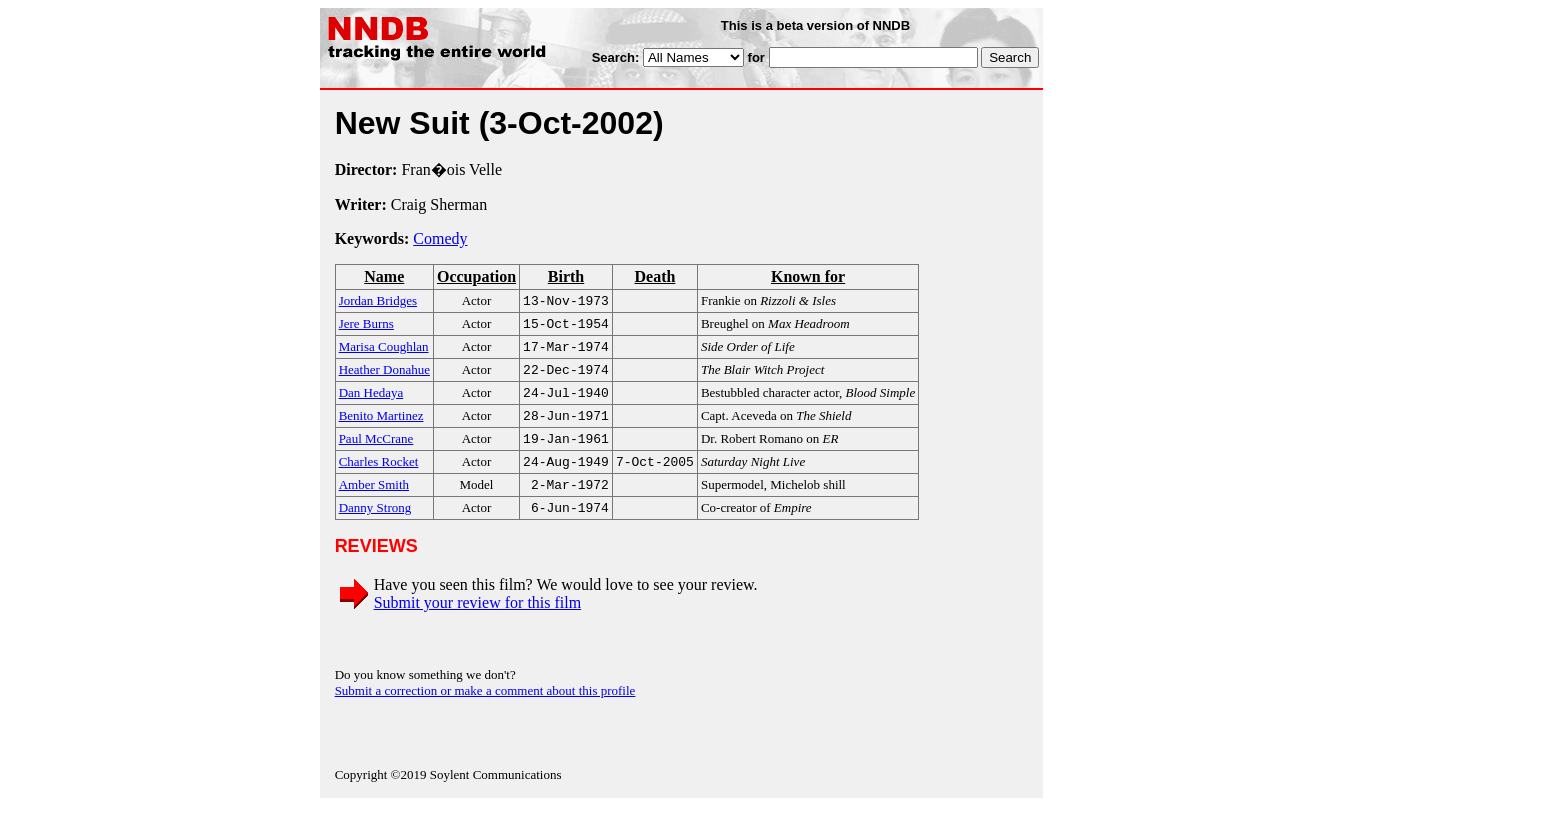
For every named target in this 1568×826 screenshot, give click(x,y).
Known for (808, 276)
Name (384, 276)
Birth (566, 276)
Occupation (476, 276)
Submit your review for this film (478, 622)
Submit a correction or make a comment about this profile (485, 710)
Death (654, 276)
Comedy (440, 238)
